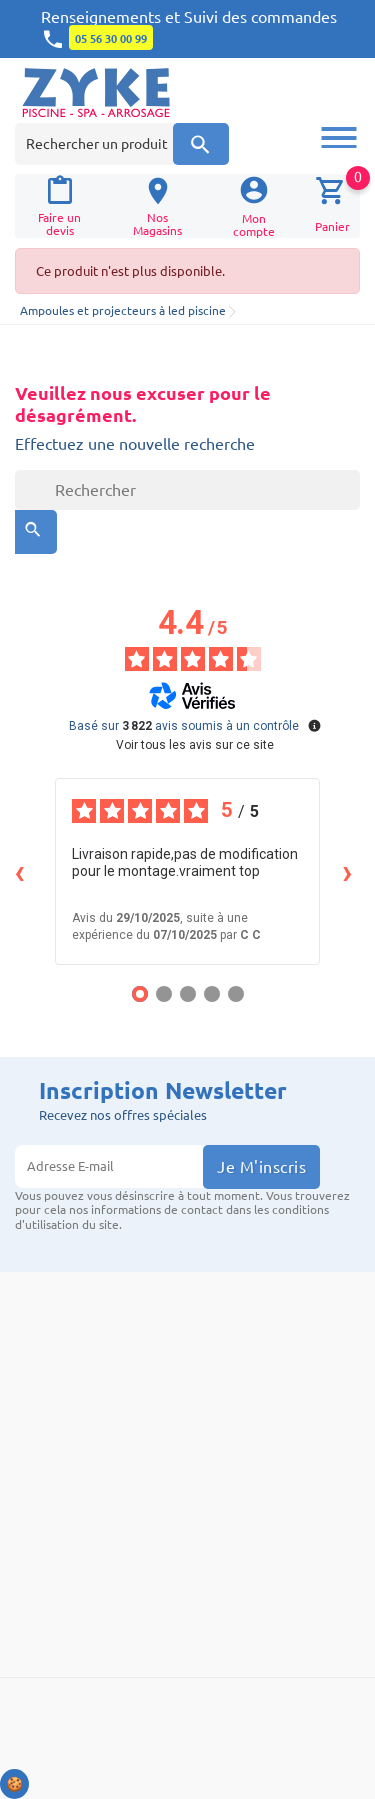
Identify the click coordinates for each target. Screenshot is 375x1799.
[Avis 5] (236, 994)
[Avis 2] (164, 994)
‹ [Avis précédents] (19, 871)
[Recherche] (201, 144)
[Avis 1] (140, 994)
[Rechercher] (187, 490)
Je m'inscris (261, 1167)
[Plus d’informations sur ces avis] (313, 724)
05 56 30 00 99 (111, 39)
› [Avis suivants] (347, 871)
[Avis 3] (188, 994)
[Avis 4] (212, 994)
